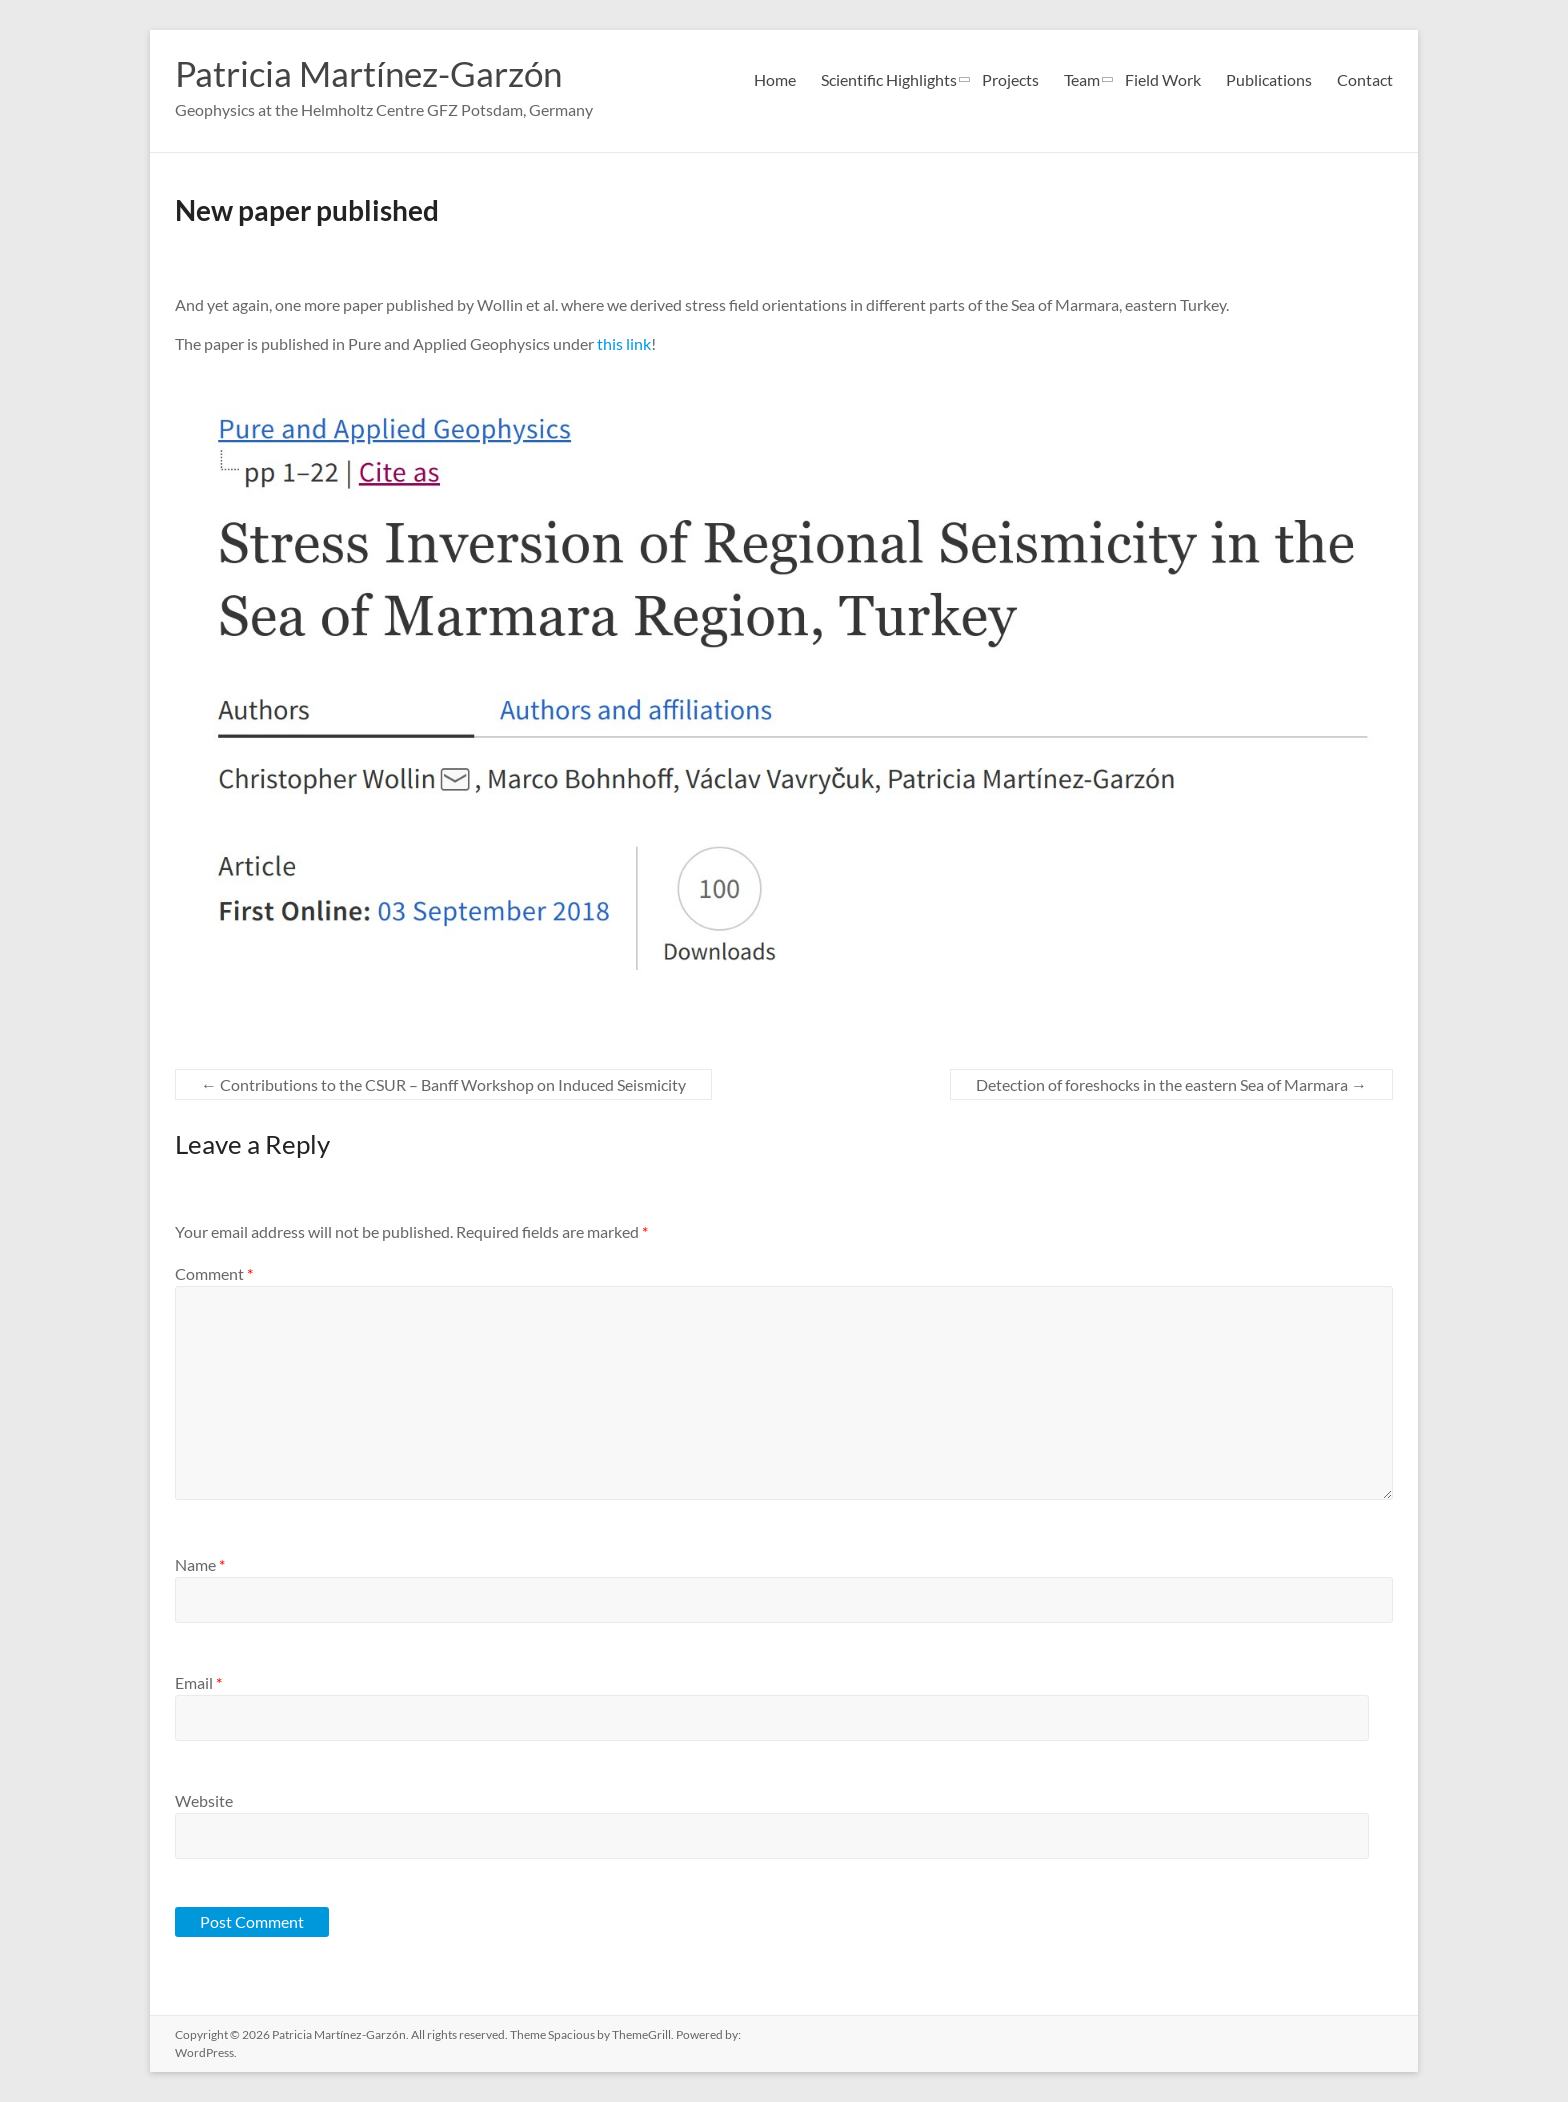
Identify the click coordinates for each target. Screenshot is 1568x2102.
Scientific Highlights (889, 79)
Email (198, 1682)
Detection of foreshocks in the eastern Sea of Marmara (1171, 1084)
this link (624, 343)
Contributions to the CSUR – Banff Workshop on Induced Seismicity (443, 1084)
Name (200, 1564)
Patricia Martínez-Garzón (374, 73)
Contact (1365, 79)
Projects (1010, 79)
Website (204, 1800)
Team (1082, 79)
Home (775, 79)
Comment (214, 1273)
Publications (1269, 79)
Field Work (1163, 79)
